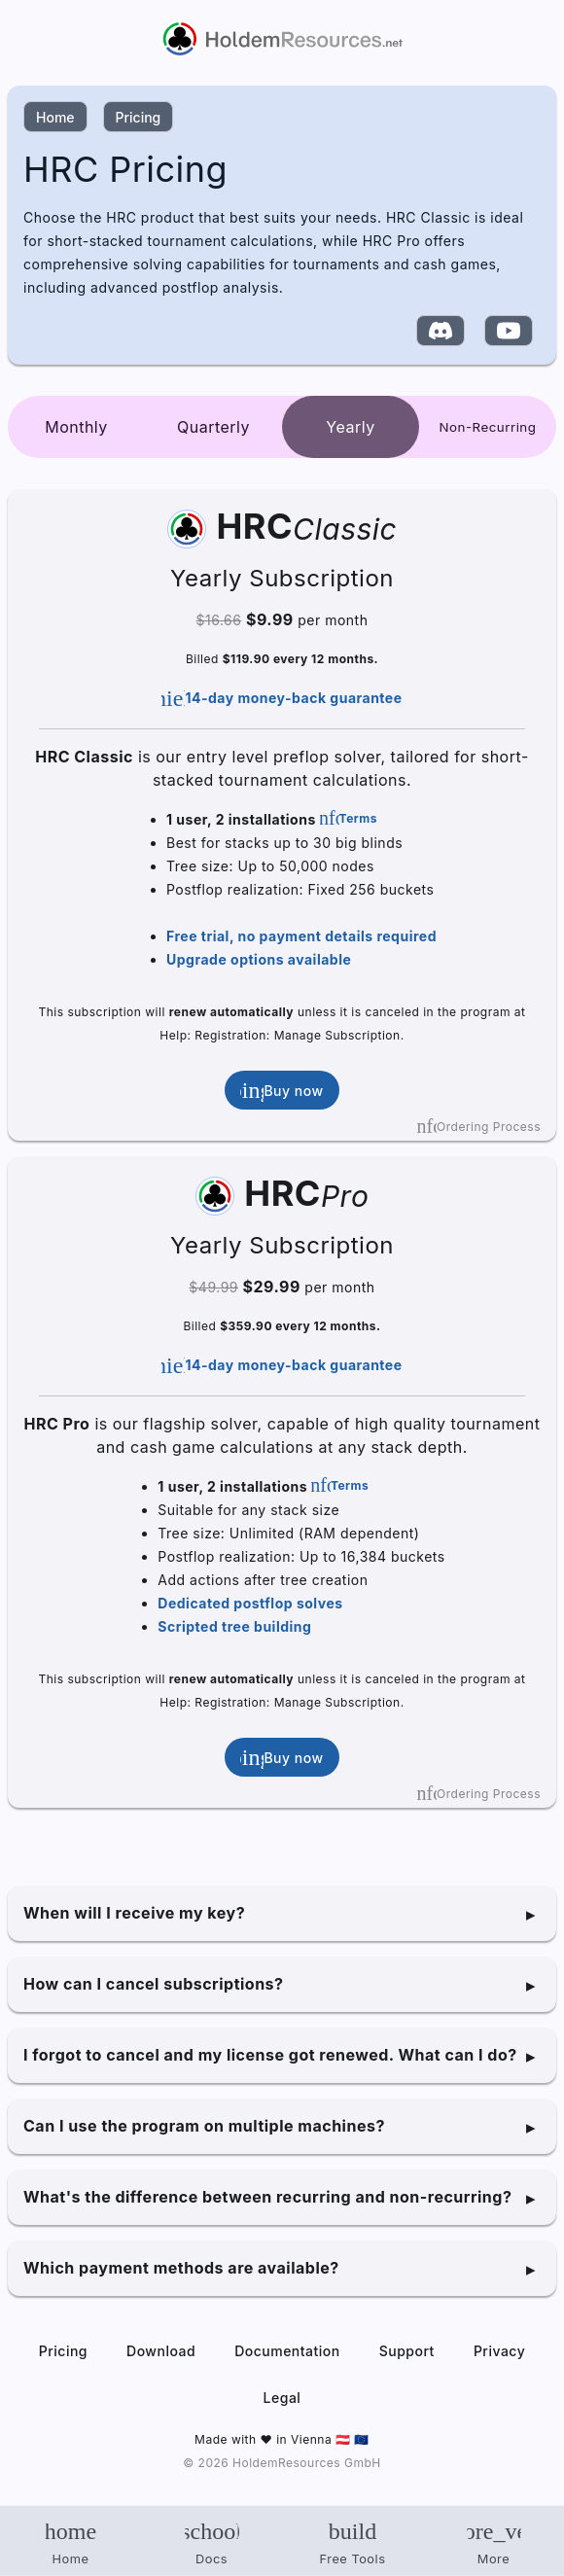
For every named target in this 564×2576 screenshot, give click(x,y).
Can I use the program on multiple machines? (204, 2125)
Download (160, 2351)
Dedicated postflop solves (250, 1603)
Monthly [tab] (76, 427)
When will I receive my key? (134, 1913)
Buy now (281, 1090)
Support (407, 2351)
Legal (282, 2397)
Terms (348, 818)
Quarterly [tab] (213, 427)
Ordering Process (479, 1126)
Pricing (138, 117)
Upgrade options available (258, 959)
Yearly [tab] (350, 427)
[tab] (487, 427)
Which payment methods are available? (181, 2267)
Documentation (287, 2351)
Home (55, 117)
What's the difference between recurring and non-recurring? (267, 2196)
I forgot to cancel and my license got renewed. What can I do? (270, 2054)
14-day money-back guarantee (281, 698)
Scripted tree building (234, 1626)
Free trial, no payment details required (301, 936)
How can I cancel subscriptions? (153, 1984)
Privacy (499, 2351)
